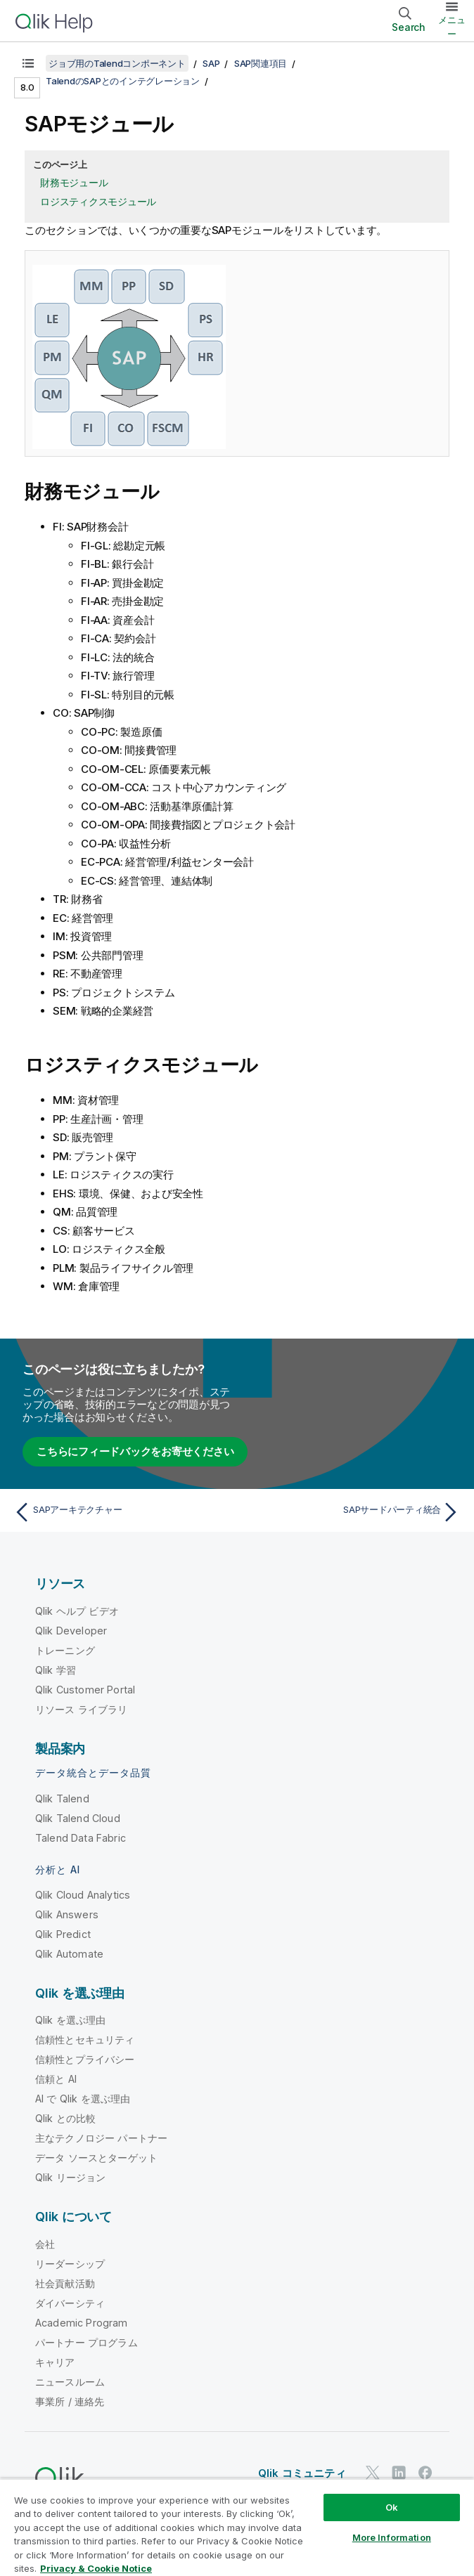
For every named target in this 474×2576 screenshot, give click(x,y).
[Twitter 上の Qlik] (372, 2473)
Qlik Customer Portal (85, 1690)
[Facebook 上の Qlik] (425, 2473)
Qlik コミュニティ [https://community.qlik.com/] (302, 2473)
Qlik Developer (71, 1631)
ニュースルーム (70, 2382)
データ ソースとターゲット (96, 2158)
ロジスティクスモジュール (98, 201)
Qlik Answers (66, 1914)
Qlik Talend (62, 1798)
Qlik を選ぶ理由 (70, 2020)
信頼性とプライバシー (85, 2059)
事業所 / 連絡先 (69, 2401)
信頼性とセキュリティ (85, 2039)
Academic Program (81, 2323)
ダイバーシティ (70, 2303)
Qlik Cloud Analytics (82, 1895)
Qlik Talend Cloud (77, 1818)
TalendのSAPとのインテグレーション (123, 80)
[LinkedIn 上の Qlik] (398, 2473)
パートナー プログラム (86, 2342)
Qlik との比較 (65, 2118)
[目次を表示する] (28, 63)
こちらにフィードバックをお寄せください (135, 1451)
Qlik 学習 (55, 1670)
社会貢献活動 (65, 2283)
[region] (237, 2527)
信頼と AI (56, 2079)
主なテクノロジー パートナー (101, 2138)
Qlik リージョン (70, 2177)
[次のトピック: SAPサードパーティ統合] (352, 1512)
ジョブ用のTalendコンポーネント (117, 63)
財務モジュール (74, 182)
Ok (391, 2507)
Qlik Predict (63, 1934)
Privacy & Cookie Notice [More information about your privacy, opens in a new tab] (96, 2568)
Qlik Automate (69, 1954)
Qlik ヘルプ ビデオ (77, 1611)
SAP (211, 63)
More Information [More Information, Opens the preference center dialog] (391, 2537)
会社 (45, 2244)
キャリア (55, 2362)
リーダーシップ (70, 2264)
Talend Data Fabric (80, 1838)
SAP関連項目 (260, 63)
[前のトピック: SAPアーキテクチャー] (122, 1512)
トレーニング (65, 1650)
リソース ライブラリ (81, 1709)
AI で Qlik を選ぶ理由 (82, 2099)
